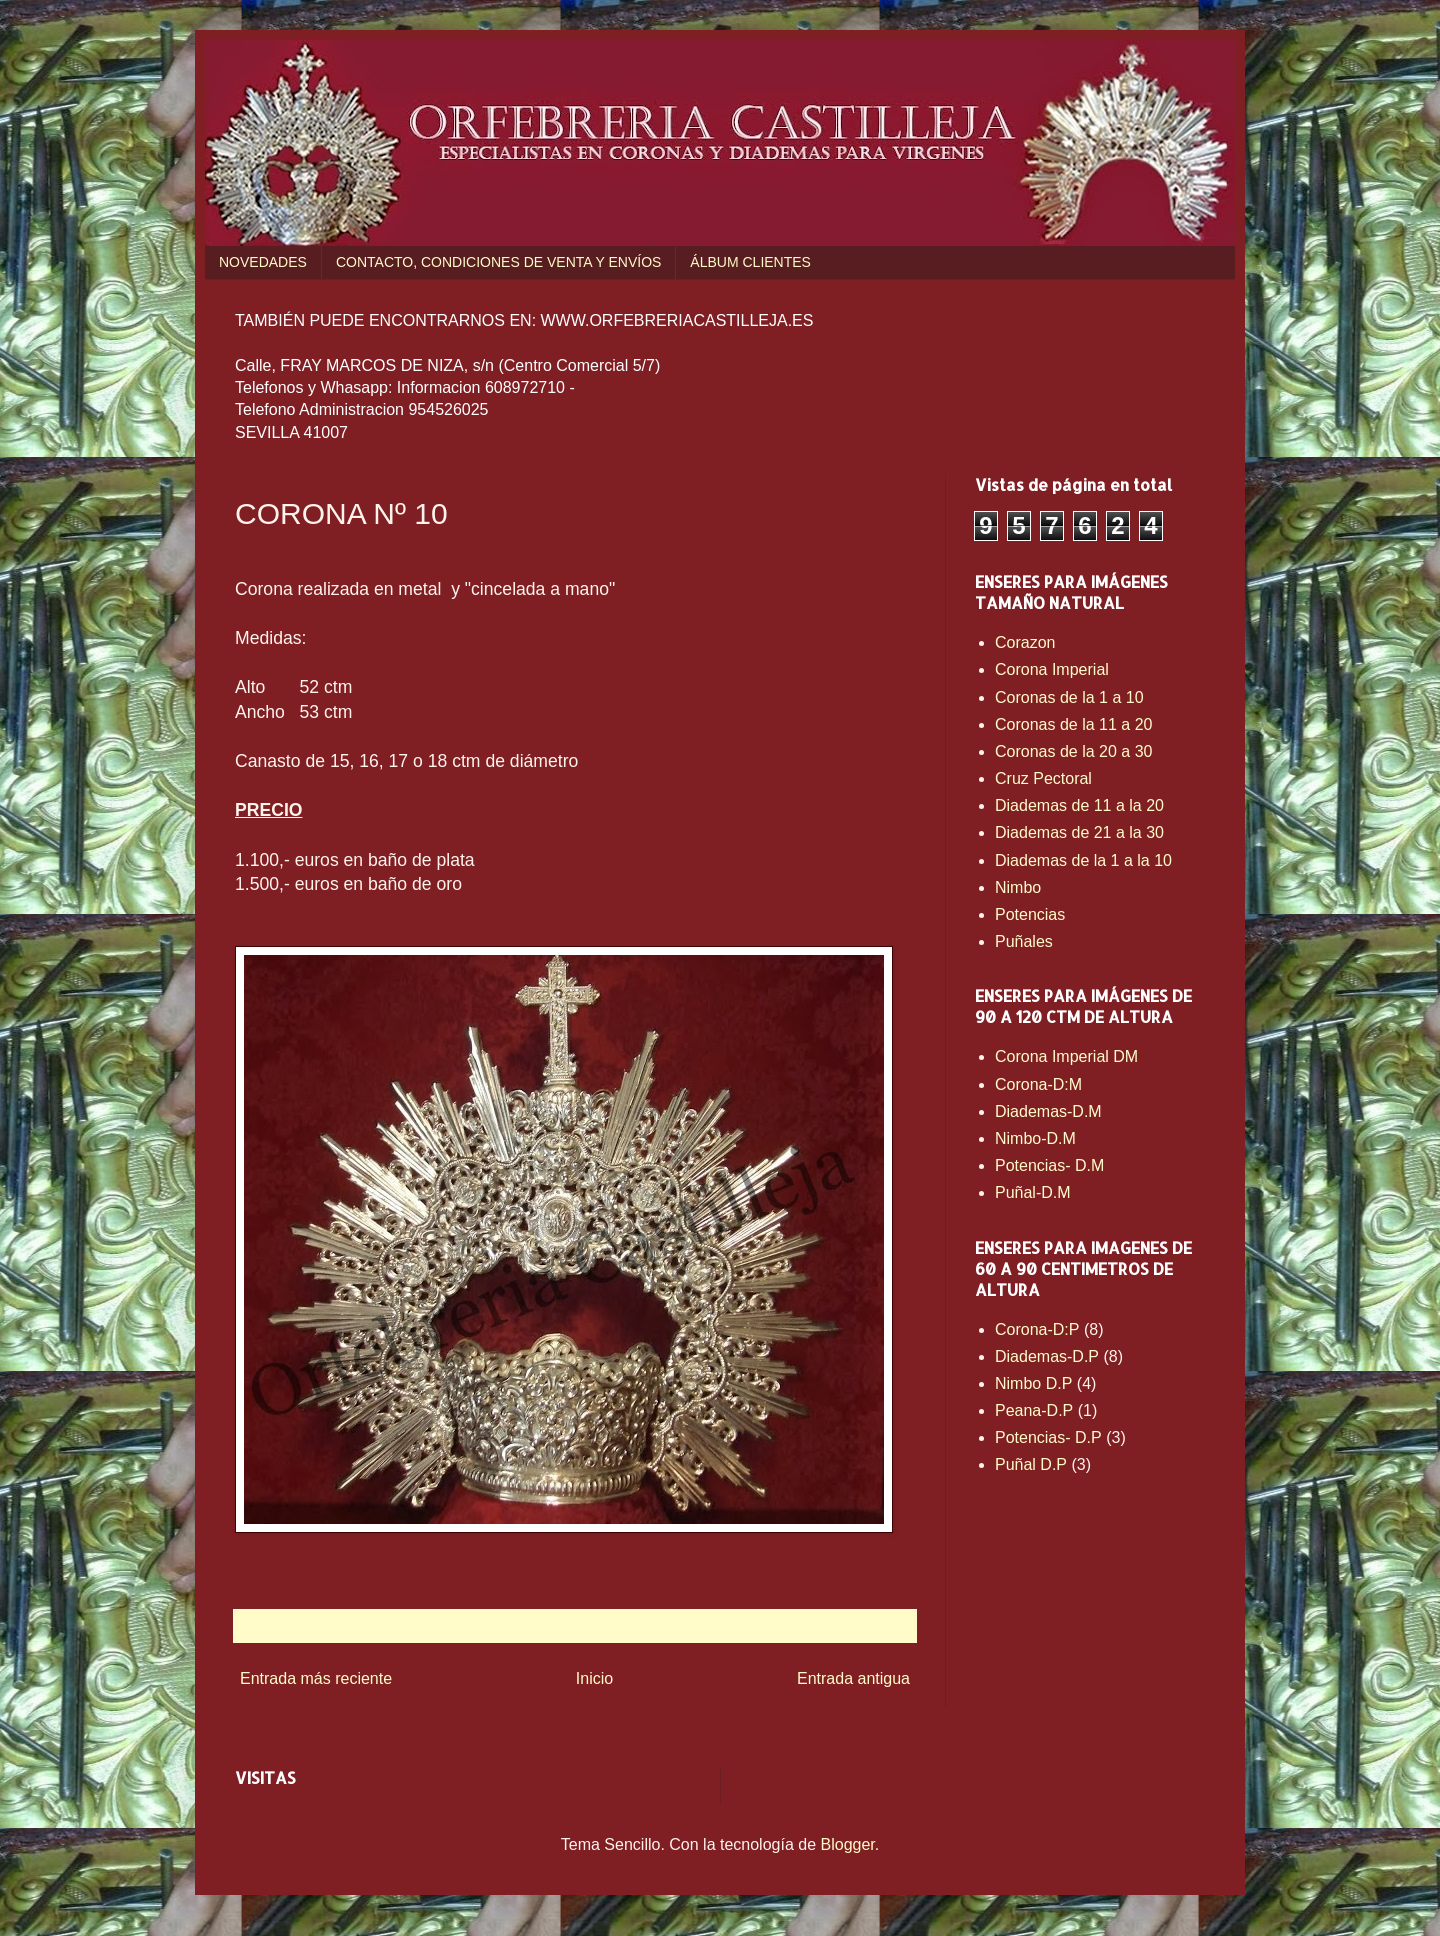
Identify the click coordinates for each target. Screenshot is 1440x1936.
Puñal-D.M (1033, 1192)
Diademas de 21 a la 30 (1079, 832)
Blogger (848, 1844)
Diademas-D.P (1047, 1356)
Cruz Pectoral (1043, 778)
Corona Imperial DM (1066, 1056)
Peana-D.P (1034, 1410)
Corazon (1025, 642)
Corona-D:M (1038, 1084)
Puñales (1024, 941)
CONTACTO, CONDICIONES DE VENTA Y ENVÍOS (498, 262)
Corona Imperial (1052, 669)
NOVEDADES (263, 262)
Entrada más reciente (316, 1678)
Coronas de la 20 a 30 (1073, 751)
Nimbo (1018, 887)
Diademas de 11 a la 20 (1079, 805)
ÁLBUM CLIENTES (750, 262)
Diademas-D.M (1048, 1111)
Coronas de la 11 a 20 (1073, 724)
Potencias (1030, 914)
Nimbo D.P (1033, 1383)
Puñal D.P (1031, 1464)
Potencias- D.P (1048, 1437)
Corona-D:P (1037, 1329)
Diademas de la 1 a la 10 (1083, 860)
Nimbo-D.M (1035, 1138)
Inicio (594, 1678)
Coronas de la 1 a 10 (1069, 697)
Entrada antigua (853, 1678)
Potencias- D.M (1049, 1165)
